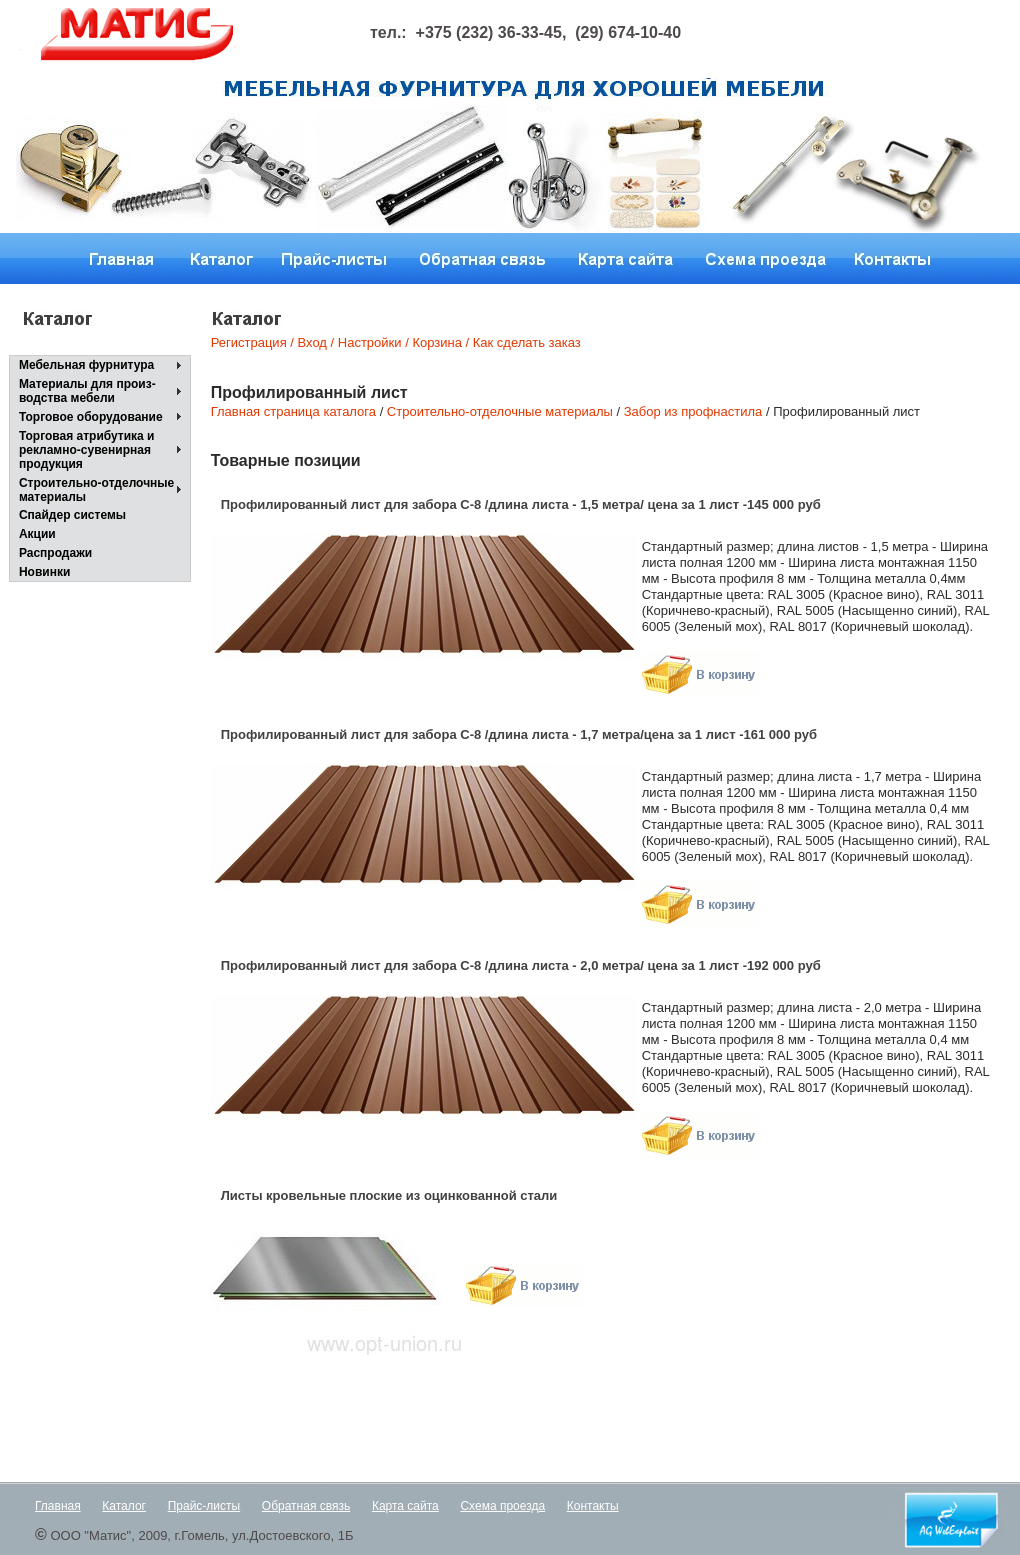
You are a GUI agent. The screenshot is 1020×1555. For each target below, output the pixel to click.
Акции (37, 534)
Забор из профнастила (693, 411)
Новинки (44, 572)
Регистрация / (252, 342)
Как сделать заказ (525, 342)
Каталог (124, 1506)
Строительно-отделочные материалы (96, 490)
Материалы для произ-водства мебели (87, 391)
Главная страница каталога (293, 411)
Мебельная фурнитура (86, 365)
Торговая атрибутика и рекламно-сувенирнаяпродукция (87, 450)
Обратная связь (306, 1506)
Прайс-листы (204, 1506)
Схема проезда (502, 1506)
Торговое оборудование (91, 417)
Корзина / (440, 342)
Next (623, 174)
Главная (58, 1506)
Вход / (316, 342)
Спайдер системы (72, 515)
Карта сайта (405, 1506)
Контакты (593, 1506)
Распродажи (55, 553)
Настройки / (373, 342)
